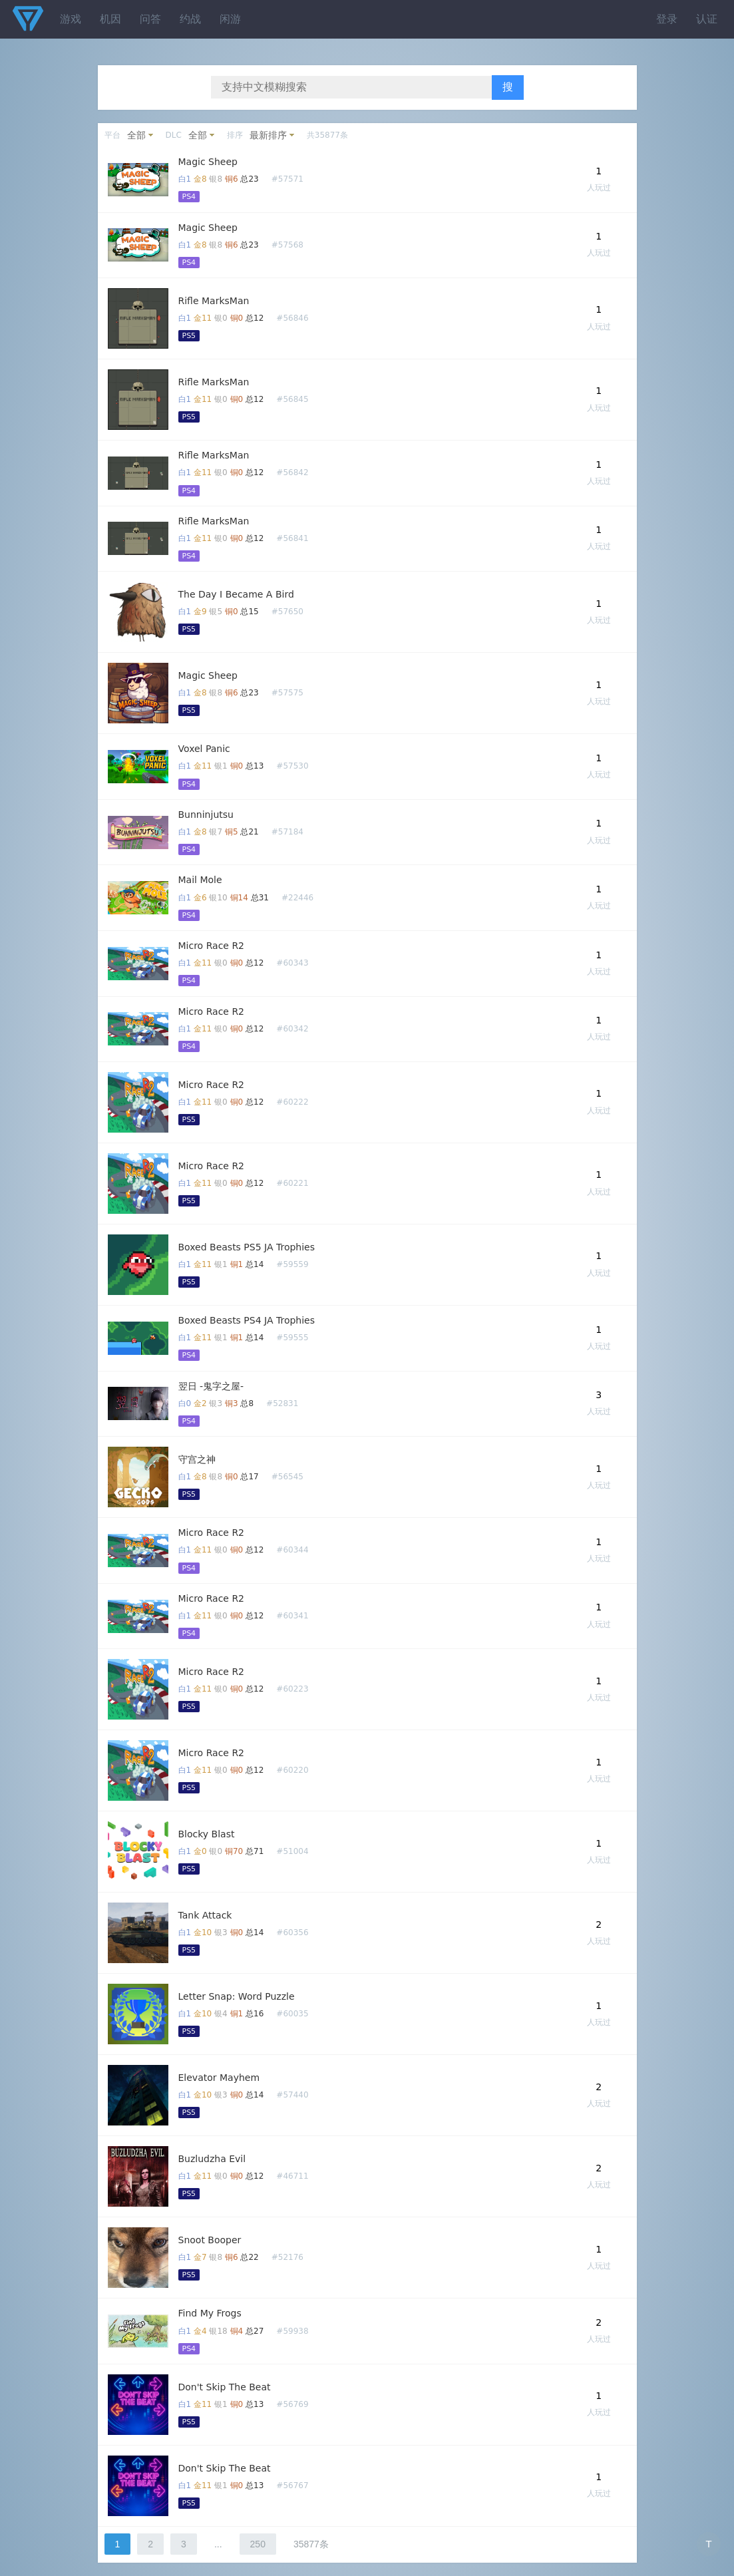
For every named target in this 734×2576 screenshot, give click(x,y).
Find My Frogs (210, 2313)
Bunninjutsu (206, 814)
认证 (706, 19)
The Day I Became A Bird (236, 594)
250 (258, 2544)
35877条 (311, 2544)
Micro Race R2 (211, 945)
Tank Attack (205, 1915)
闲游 (230, 19)
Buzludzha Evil (212, 2158)
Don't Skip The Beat (224, 2387)
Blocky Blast (206, 1834)
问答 (150, 19)
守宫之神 (197, 1459)
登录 (666, 19)
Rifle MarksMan (214, 300)
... (218, 2544)
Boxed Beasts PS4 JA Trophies (246, 1320)
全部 (136, 135)
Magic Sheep (208, 161)
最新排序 (268, 135)
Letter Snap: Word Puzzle (236, 1996)
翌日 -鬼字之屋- (211, 1386)
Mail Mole (200, 879)
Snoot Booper (210, 2240)
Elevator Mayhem (219, 2077)
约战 (190, 19)
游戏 (70, 19)
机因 (110, 19)
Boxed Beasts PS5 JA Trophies (246, 1247)
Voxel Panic (204, 748)
